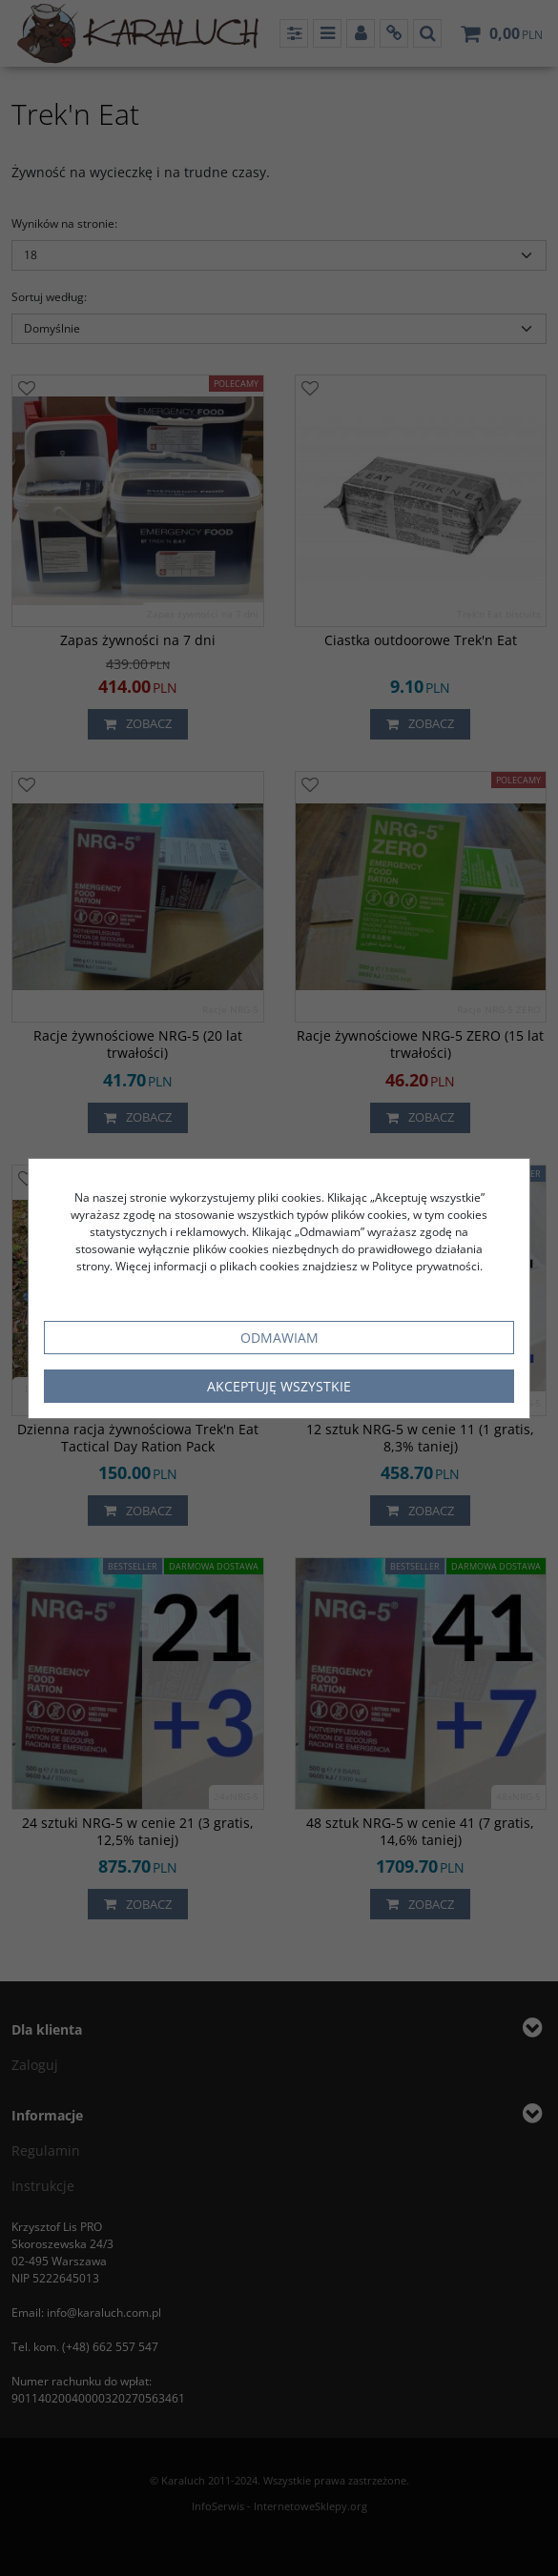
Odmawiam (279, 1338)
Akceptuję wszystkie (279, 1386)
